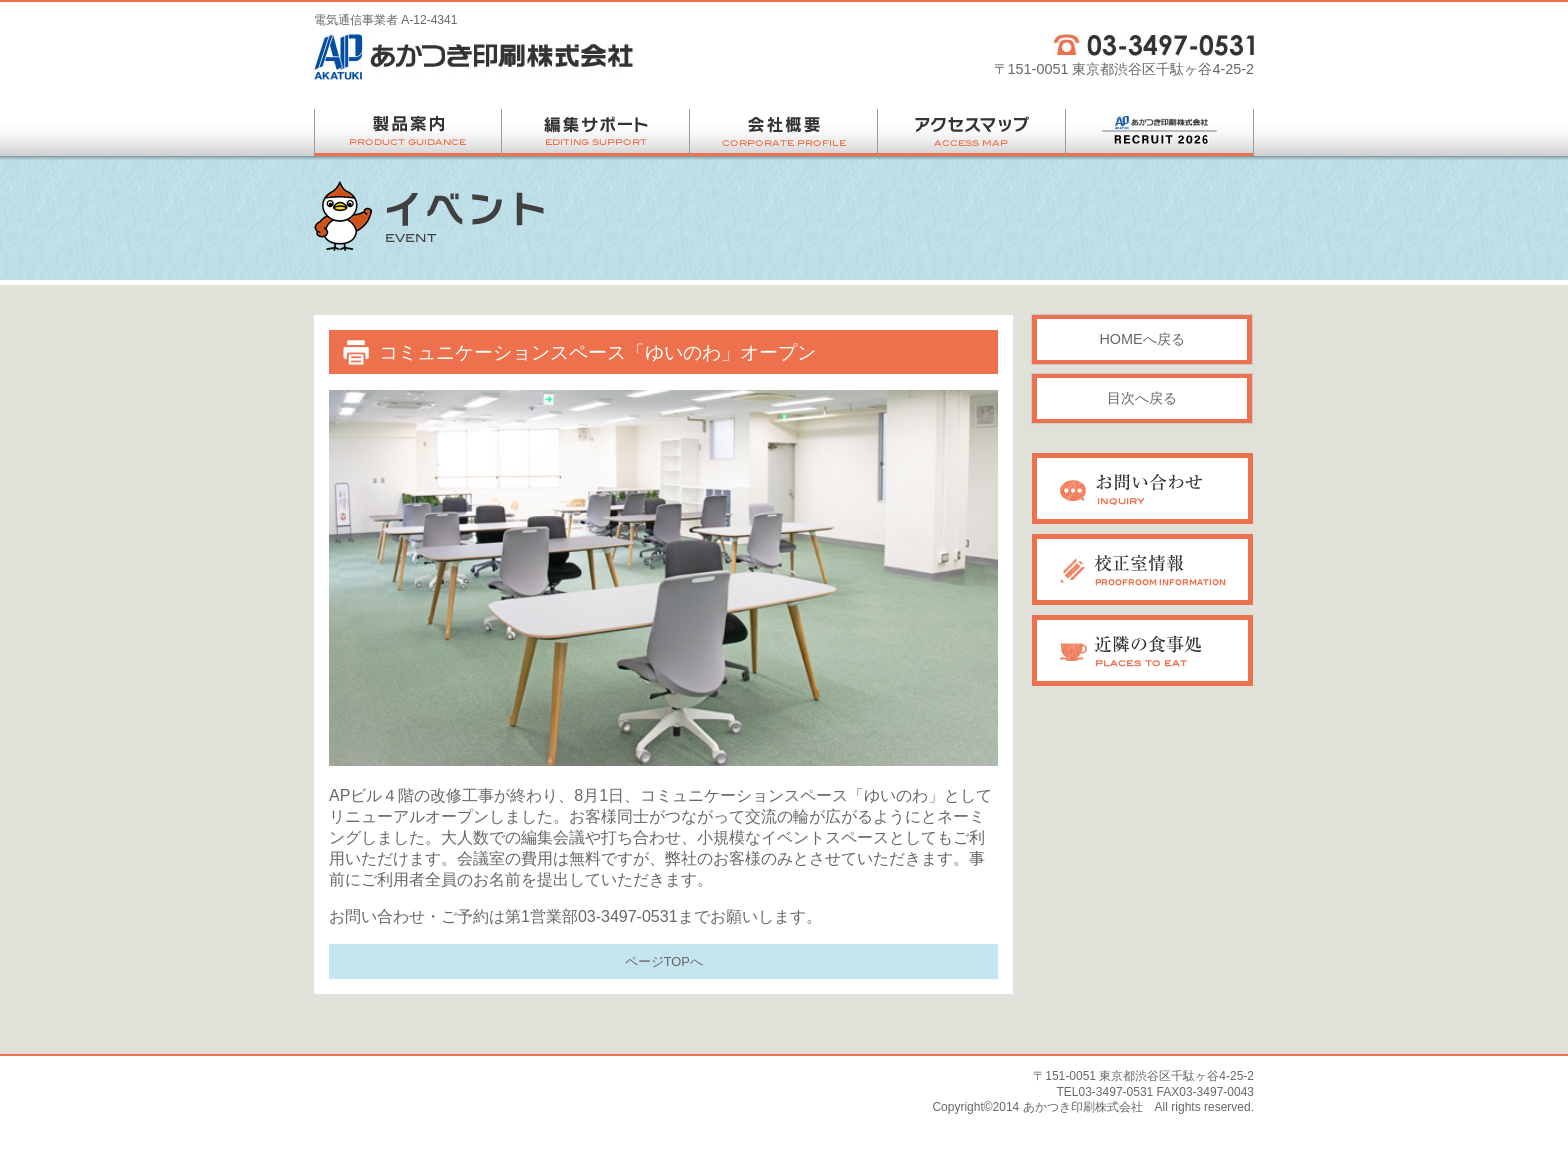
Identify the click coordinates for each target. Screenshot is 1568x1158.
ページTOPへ (664, 961)
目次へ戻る (1142, 398)
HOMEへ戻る (1141, 339)
